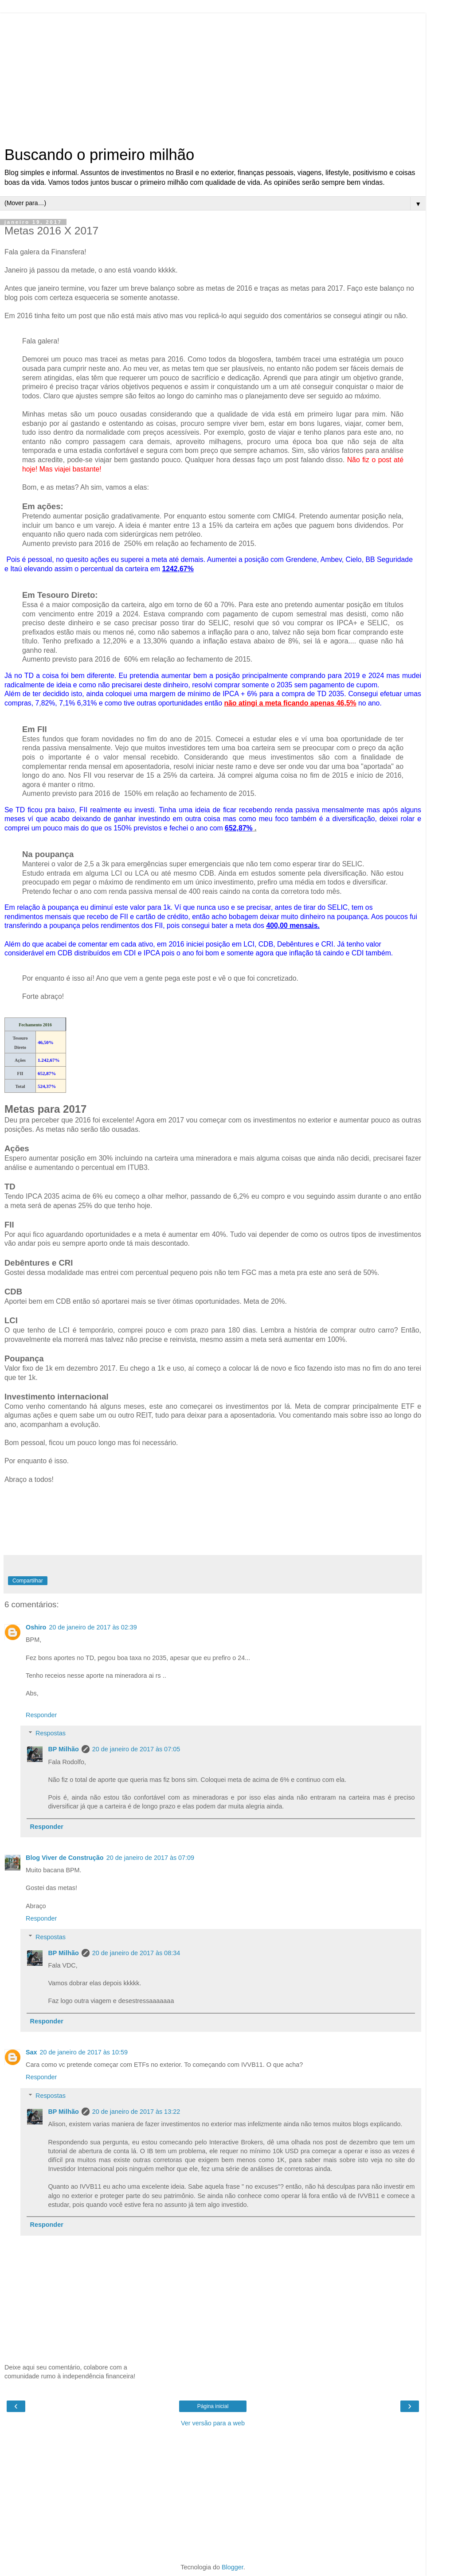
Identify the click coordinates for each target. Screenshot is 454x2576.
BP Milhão (63, 1749)
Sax (31, 2052)
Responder (41, 1715)
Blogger (232, 2567)
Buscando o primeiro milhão (99, 154)
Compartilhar (27, 1581)
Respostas (50, 1733)
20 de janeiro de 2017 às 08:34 (136, 1952)
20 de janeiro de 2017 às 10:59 (84, 2052)
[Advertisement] (213, 75)
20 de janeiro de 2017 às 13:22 (136, 2111)
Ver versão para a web (213, 2423)
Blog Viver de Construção (65, 1857)
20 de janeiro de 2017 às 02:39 (93, 1627)
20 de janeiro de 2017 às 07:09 (150, 1857)
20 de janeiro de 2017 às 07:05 (136, 1749)
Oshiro (36, 1627)
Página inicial (213, 2406)
